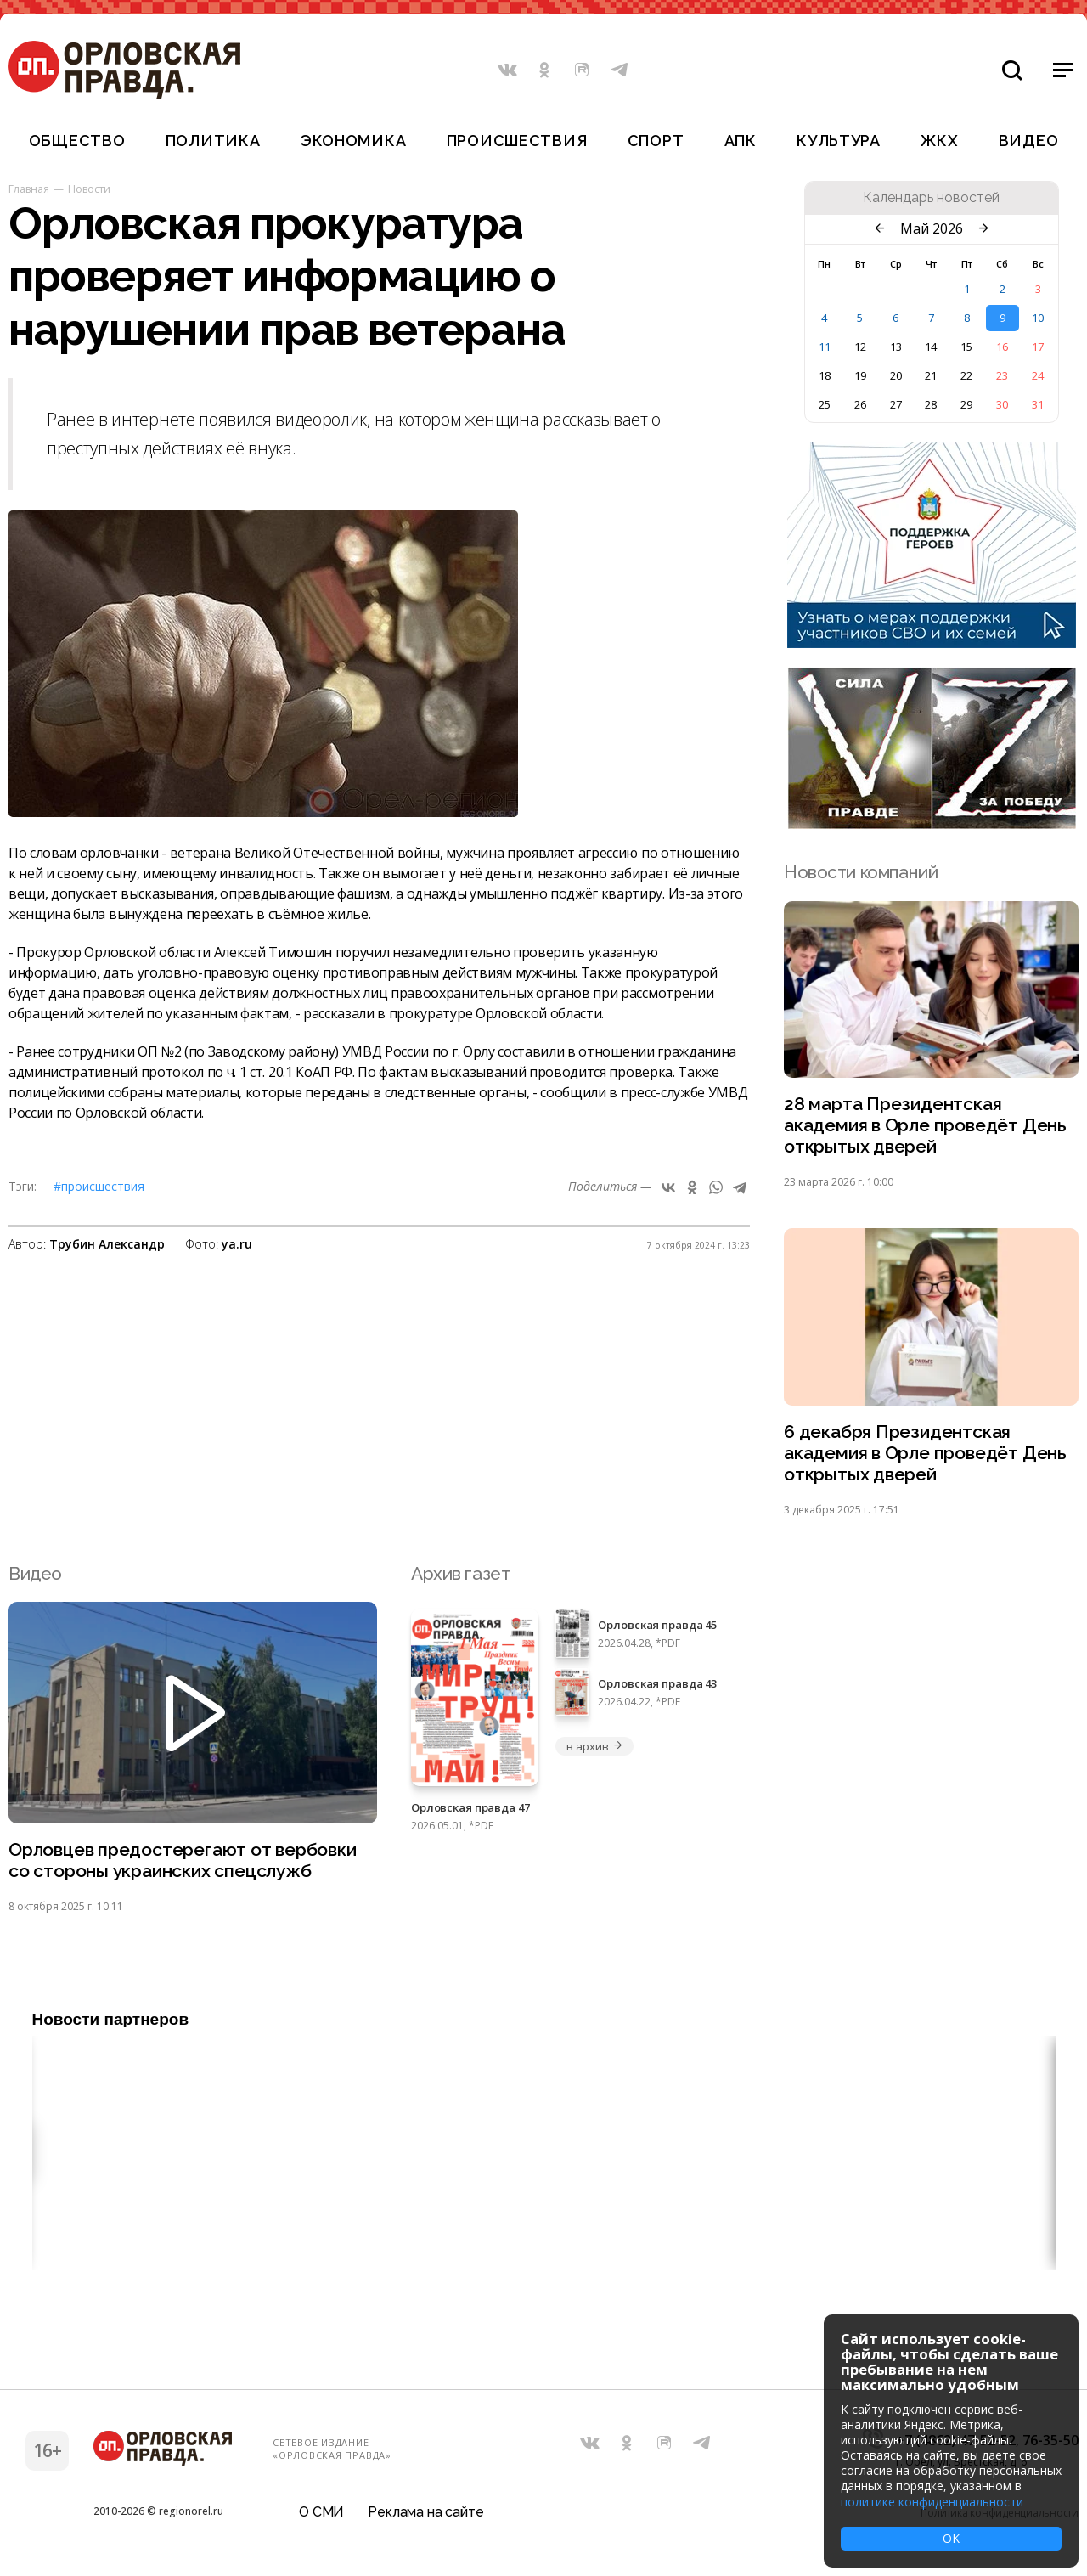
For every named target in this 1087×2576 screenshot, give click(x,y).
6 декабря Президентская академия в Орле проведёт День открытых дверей (925, 1453)
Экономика (353, 140)
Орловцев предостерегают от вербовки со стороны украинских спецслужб (182, 1860)
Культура (839, 140)
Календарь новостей (931, 198)
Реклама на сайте (425, 2512)
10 (1038, 317)
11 (825, 346)
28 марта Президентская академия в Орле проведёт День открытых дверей (925, 1125)
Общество (77, 140)
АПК (740, 140)
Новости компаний (861, 871)
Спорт (656, 140)
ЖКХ (939, 140)
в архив (594, 1746)
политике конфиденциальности (932, 2502)
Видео (1029, 140)
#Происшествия (99, 1186)
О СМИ (321, 2512)
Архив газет (460, 1573)
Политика (213, 140)
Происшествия (517, 140)
